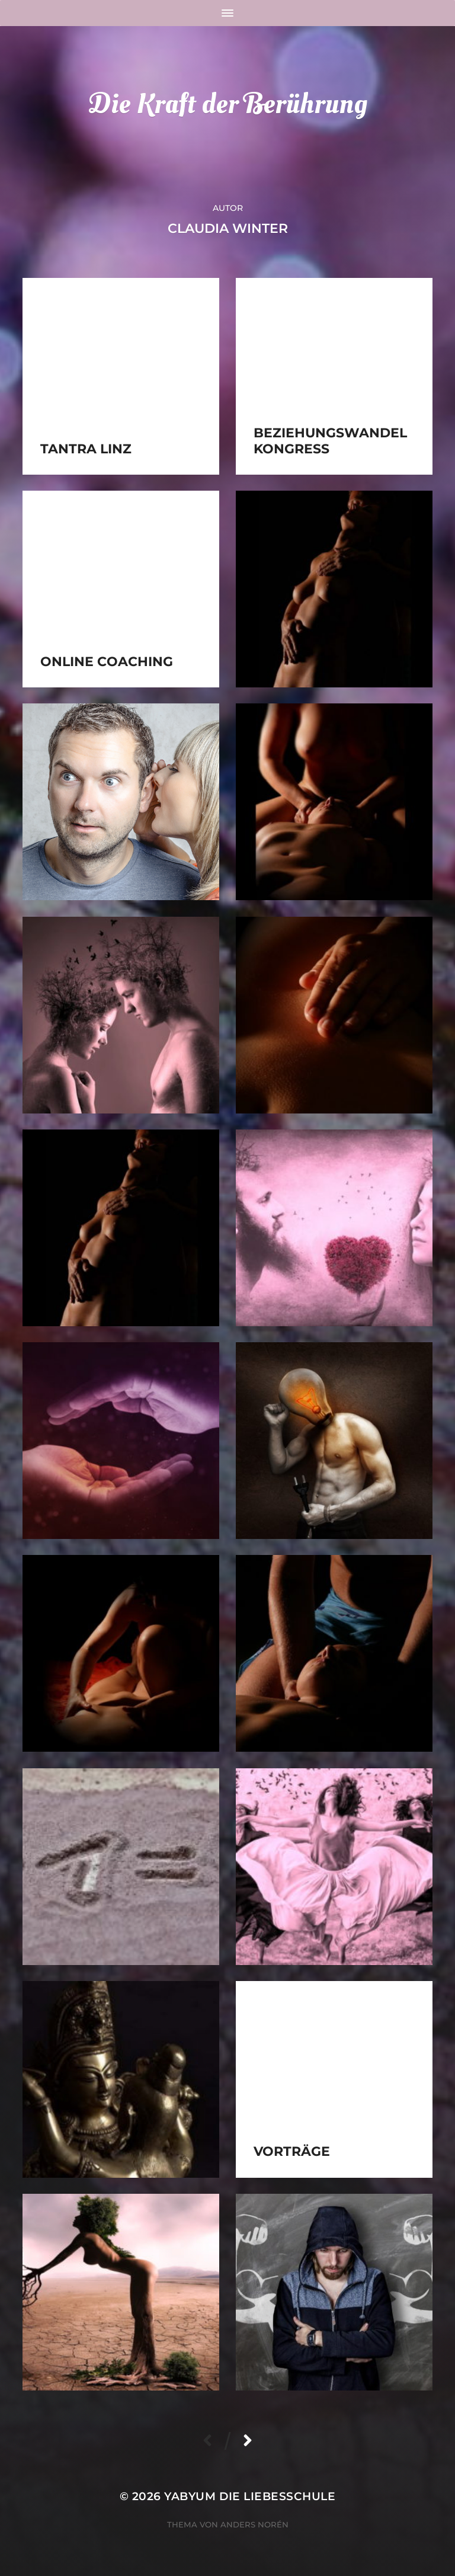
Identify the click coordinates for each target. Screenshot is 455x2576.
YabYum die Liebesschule (249, 2496)
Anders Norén (254, 2524)
